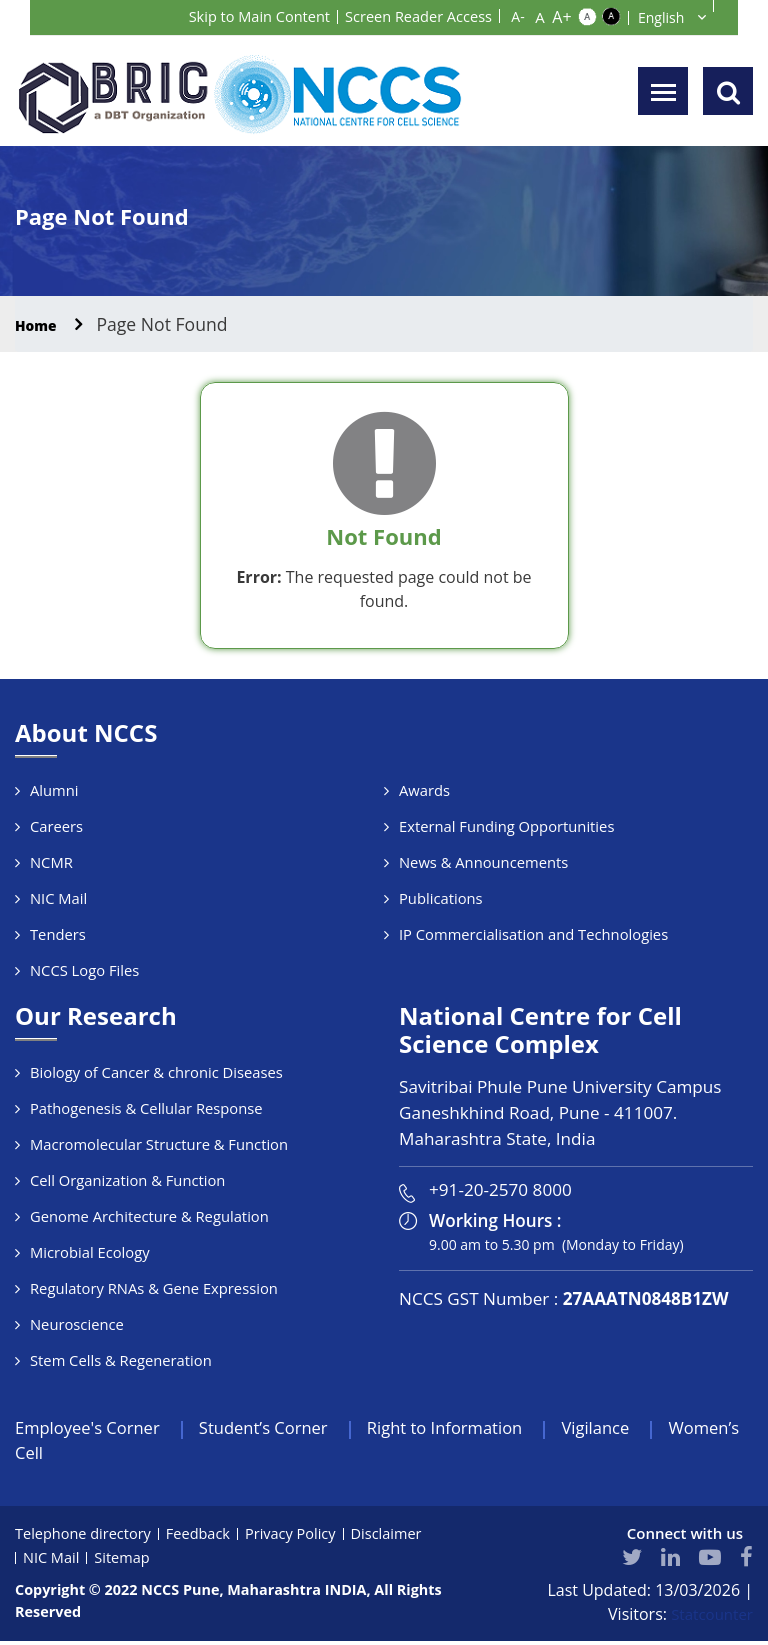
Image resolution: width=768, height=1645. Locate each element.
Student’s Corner (282, 1429)
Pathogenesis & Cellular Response (148, 1108)
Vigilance (637, 1429)
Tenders (58, 934)
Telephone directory (85, 1537)
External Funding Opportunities (508, 826)
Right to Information (475, 1429)
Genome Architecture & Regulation (151, 1216)
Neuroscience (77, 1324)
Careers (57, 826)
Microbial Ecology (91, 1252)
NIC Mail (59, 898)
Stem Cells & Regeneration (122, 1360)
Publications (441, 898)
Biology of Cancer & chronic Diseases (158, 1072)
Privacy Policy (299, 1537)
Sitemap (124, 1561)
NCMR (52, 862)
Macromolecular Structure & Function (161, 1144)
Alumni (54, 790)
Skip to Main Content (238, 16)
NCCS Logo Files (85, 970)
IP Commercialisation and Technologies (536, 934)
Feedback (204, 1537)
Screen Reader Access (411, 16)
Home (41, 324)
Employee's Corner (94, 1429)
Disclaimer (397, 1537)
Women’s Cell (71, 1456)
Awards (425, 790)
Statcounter (709, 1618)
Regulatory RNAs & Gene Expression (156, 1288)
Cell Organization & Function (129, 1180)
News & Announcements (485, 862)
